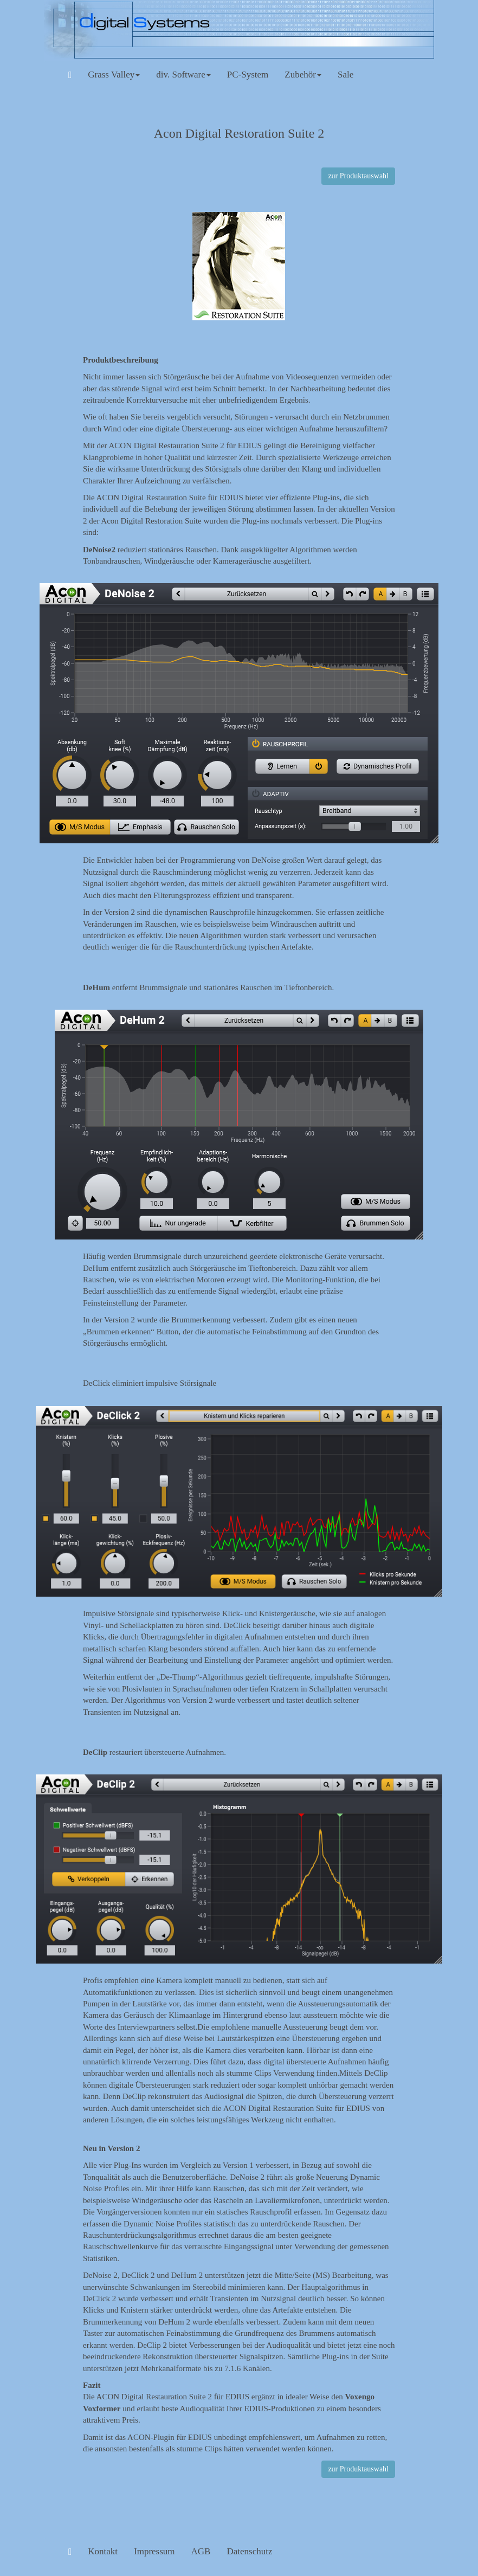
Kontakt (103, 2551)
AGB (201, 2551)
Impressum (154, 2551)
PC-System (248, 74)
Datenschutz (249, 2551)
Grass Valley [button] (114, 74)
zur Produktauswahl (358, 176)
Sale (345, 74)
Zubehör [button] (303, 74)
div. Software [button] (183, 74)
